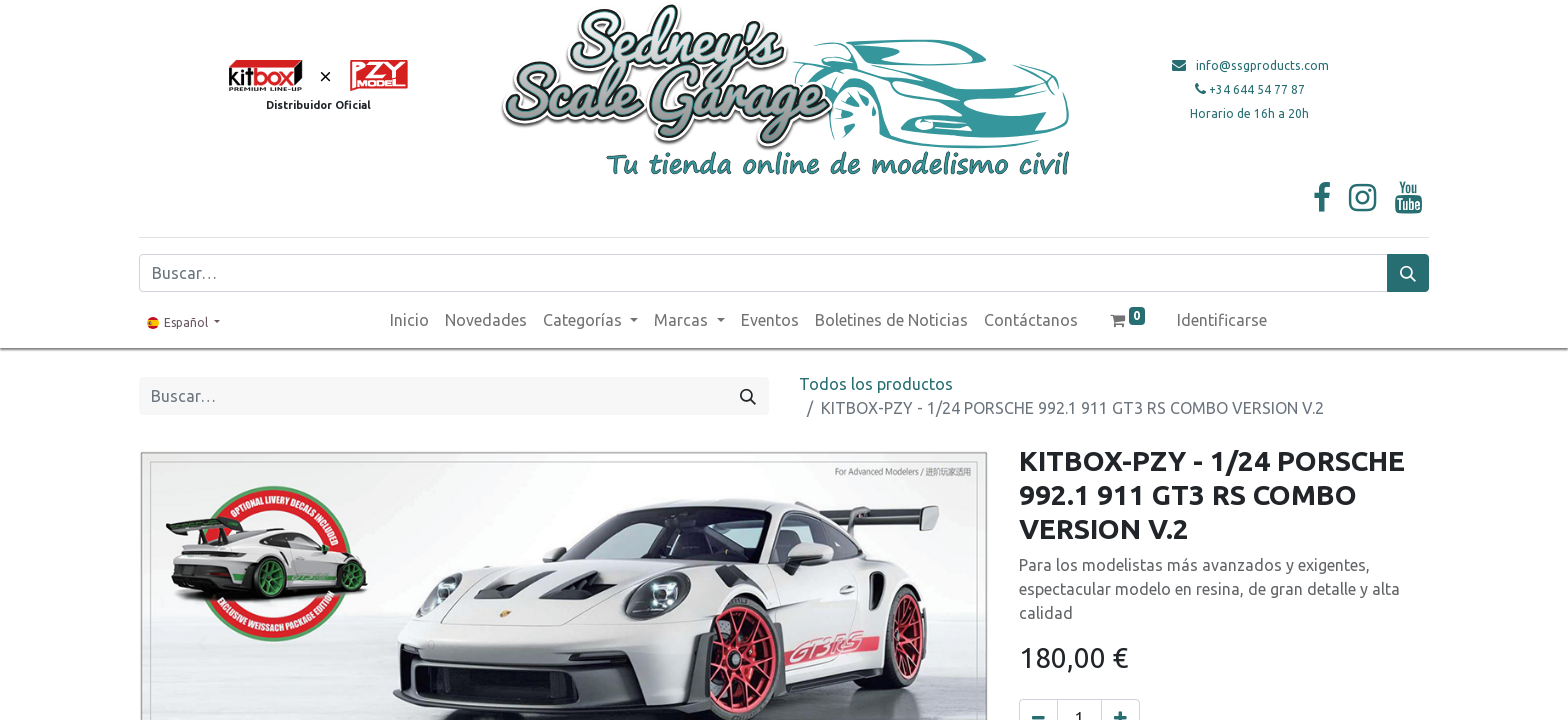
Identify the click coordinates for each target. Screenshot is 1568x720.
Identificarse (1222, 320)
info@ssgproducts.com (1262, 65)
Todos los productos (876, 384)
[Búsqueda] (1408, 273)
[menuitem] (409, 320)
